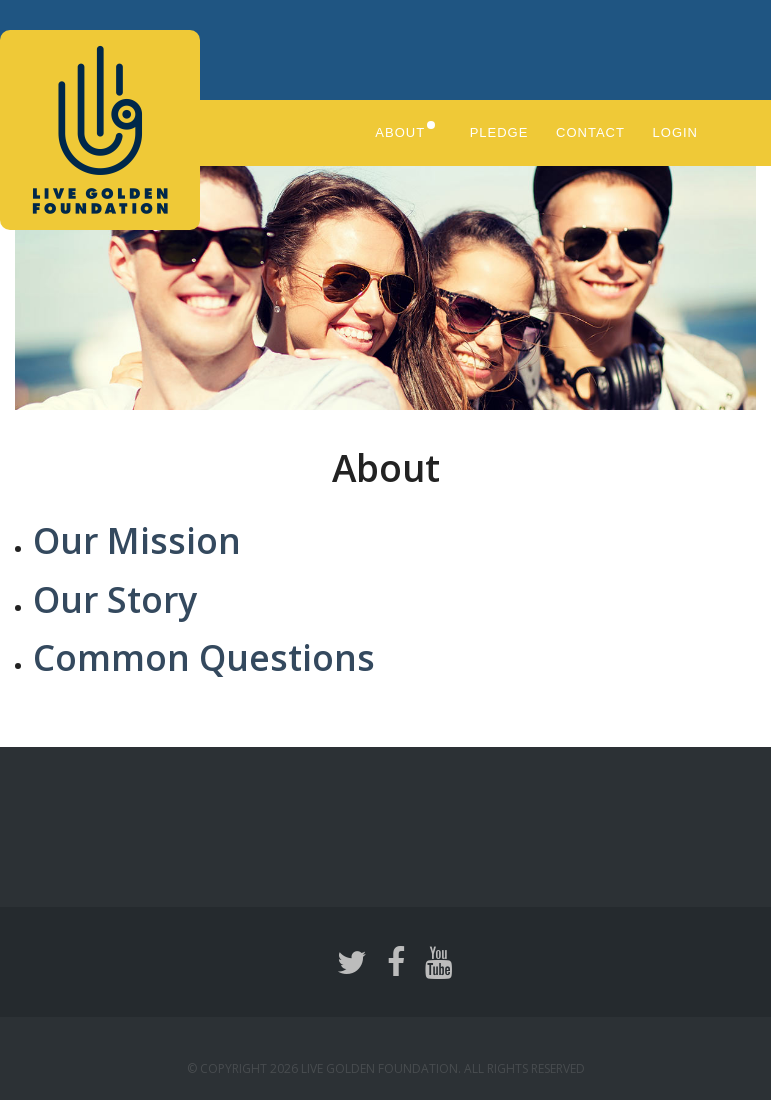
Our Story (119, 597)
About (394, 132)
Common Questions (211, 655)
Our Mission (141, 538)
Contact (592, 132)
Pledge (498, 132)
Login (678, 132)
